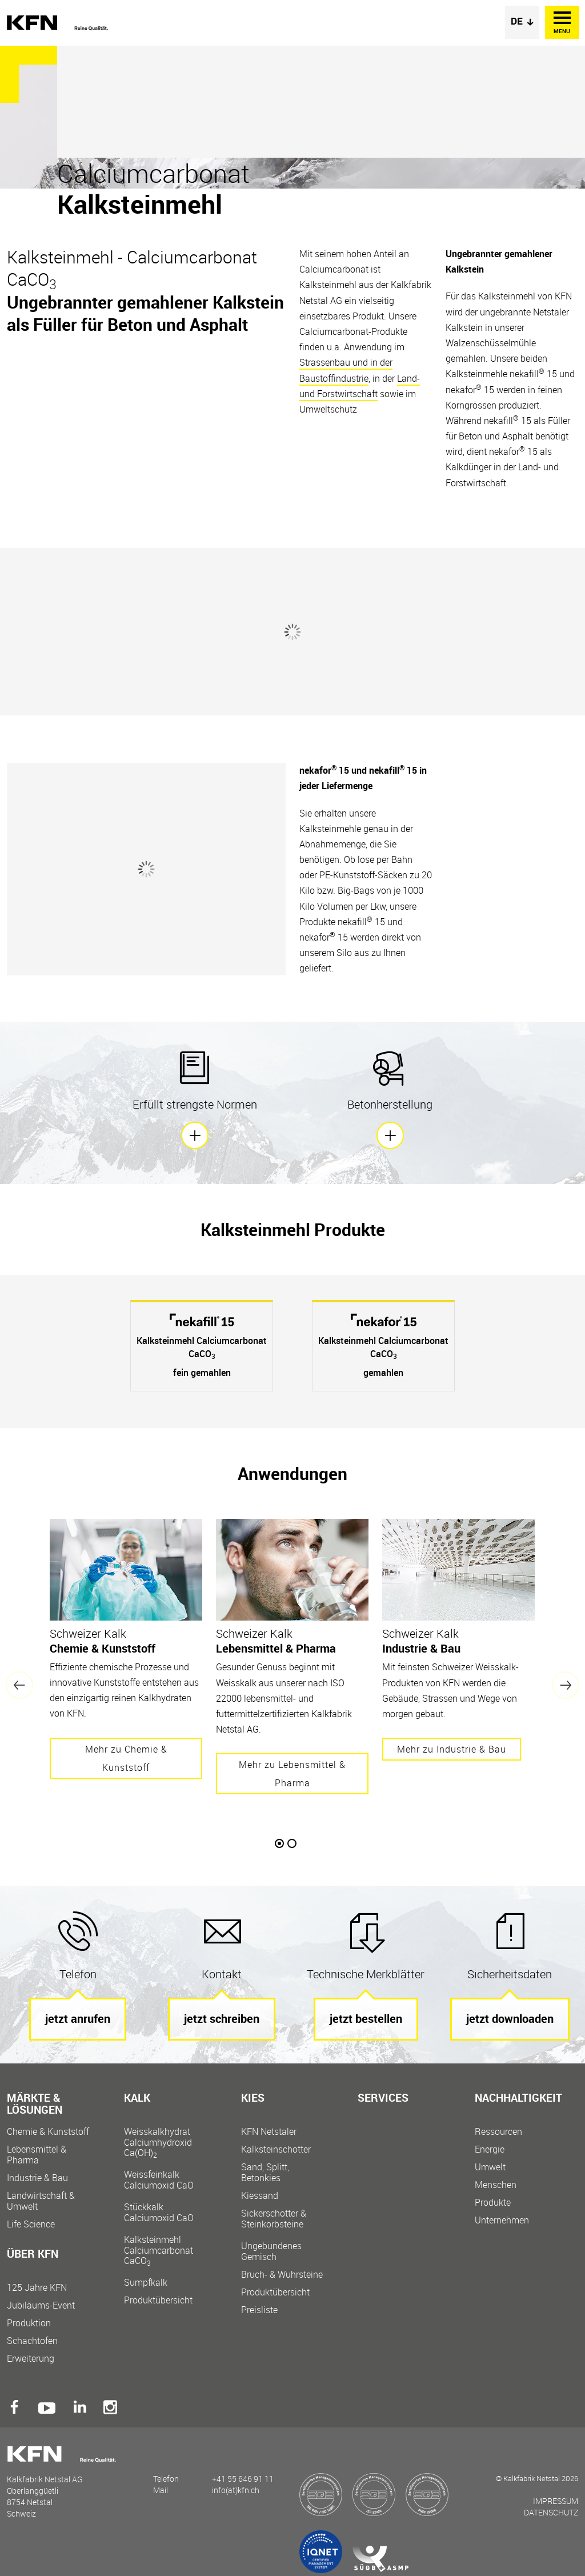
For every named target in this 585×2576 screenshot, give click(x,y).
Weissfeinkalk (167, 2179)
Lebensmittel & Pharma (36, 2155)
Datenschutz (551, 2512)
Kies (253, 2098)
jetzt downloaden (510, 2018)
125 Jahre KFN (37, 2287)
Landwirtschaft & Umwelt (41, 2201)
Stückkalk (167, 2212)
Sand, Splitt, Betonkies (265, 2172)
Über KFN (32, 2254)
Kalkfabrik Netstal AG (58, 23)
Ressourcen (498, 2131)
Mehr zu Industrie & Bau (451, 1749)
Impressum (555, 2500)
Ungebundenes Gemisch (271, 2251)
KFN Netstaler (268, 2131)
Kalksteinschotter (276, 2149)
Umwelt (490, 2167)
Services (383, 2098)
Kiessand (259, 2195)
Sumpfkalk (145, 2282)
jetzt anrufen (77, 2018)
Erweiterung (30, 2358)
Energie (489, 2149)
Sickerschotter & (284, 2218)
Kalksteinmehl (167, 2250)
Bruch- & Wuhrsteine (282, 2274)
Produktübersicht (158, 2300)
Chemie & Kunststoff (48, 2131)
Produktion (29, 2323)
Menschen (495, 2184)
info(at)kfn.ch (235, 2490)
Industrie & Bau (37, 2178)
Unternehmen (502, 2220)
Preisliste (259, 2310)
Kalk (137, 2098)
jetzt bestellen (366, 2018)
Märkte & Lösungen (34, 2104)
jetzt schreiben (221, 2018)
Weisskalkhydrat (167, 2142)
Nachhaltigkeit (518, 2098)
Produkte (493, 2202)
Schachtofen (32, 2340)
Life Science (31, 2224)
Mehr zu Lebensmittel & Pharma (292, 1773)
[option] (201, 1345)
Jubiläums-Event (41, 2305)
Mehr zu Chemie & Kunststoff (126, 1758)
